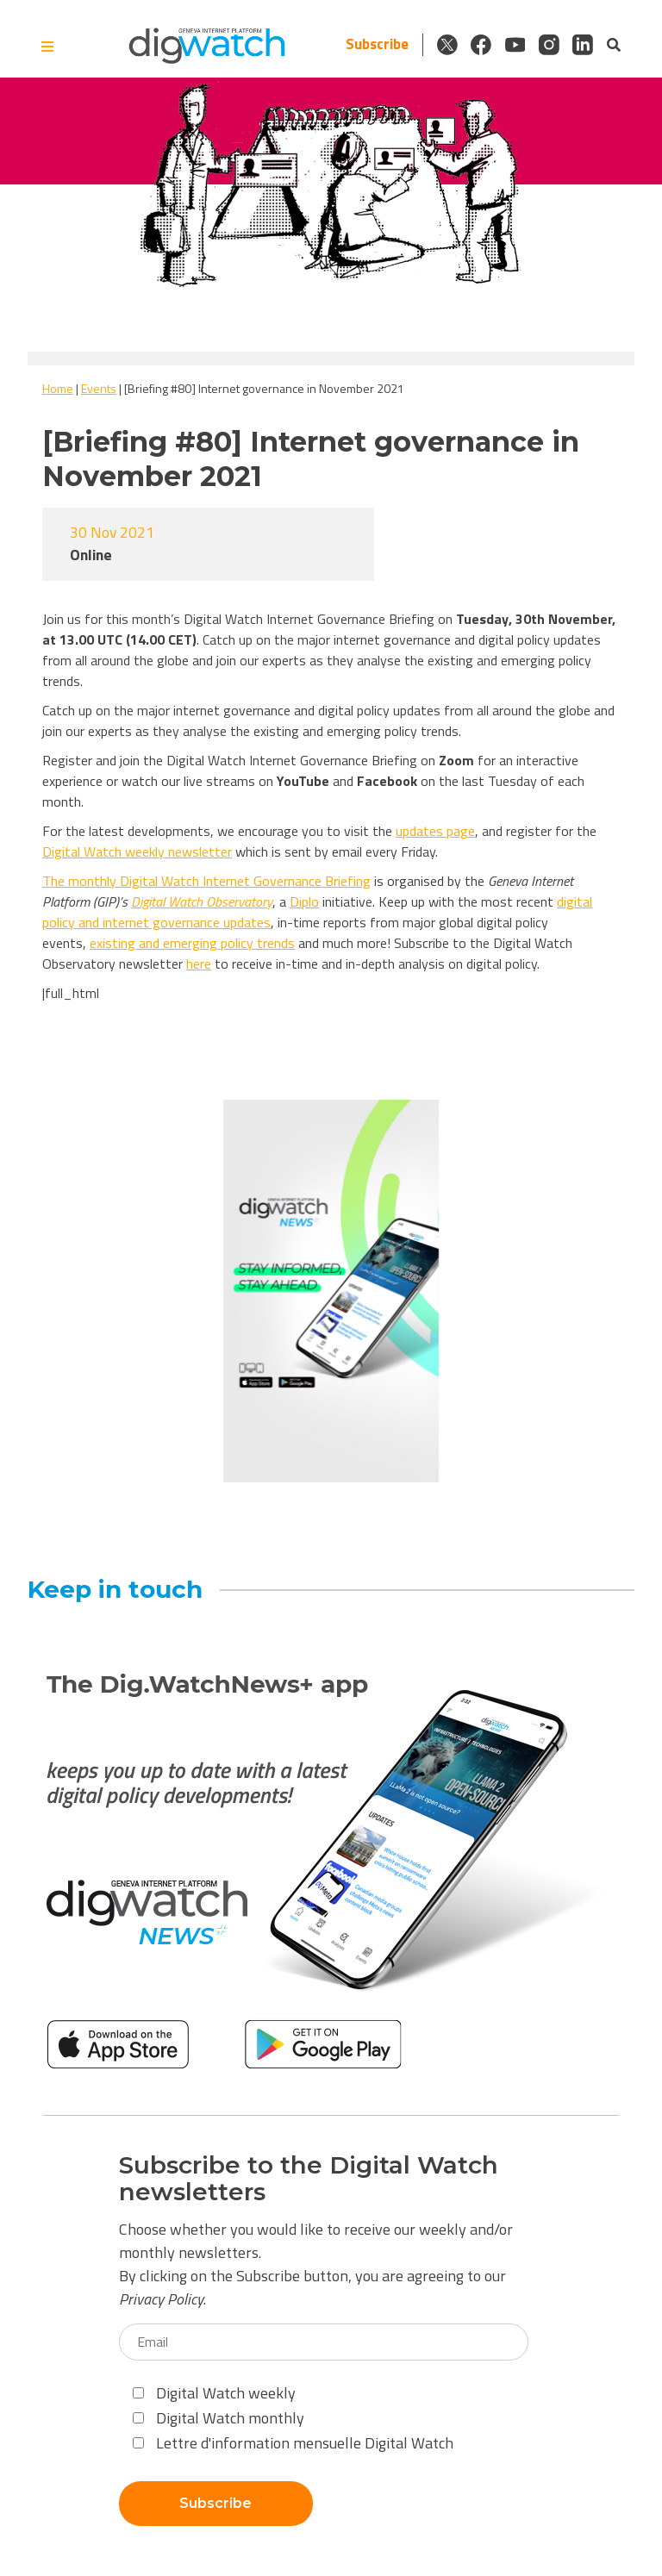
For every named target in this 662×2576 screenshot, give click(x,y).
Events (98, 388)
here (198, 963)
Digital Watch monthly (218, 2417)
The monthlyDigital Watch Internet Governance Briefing (206, 880)
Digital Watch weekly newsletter (137, 851)
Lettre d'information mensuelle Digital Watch (293, 2442)
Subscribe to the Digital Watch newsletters (308, 2178)
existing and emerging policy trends (192, 942)
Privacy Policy (161, 2299)
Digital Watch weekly (214, 2392)
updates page (435, 830)
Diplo (304, 901)
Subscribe (373, 44)
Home (57, 388)
